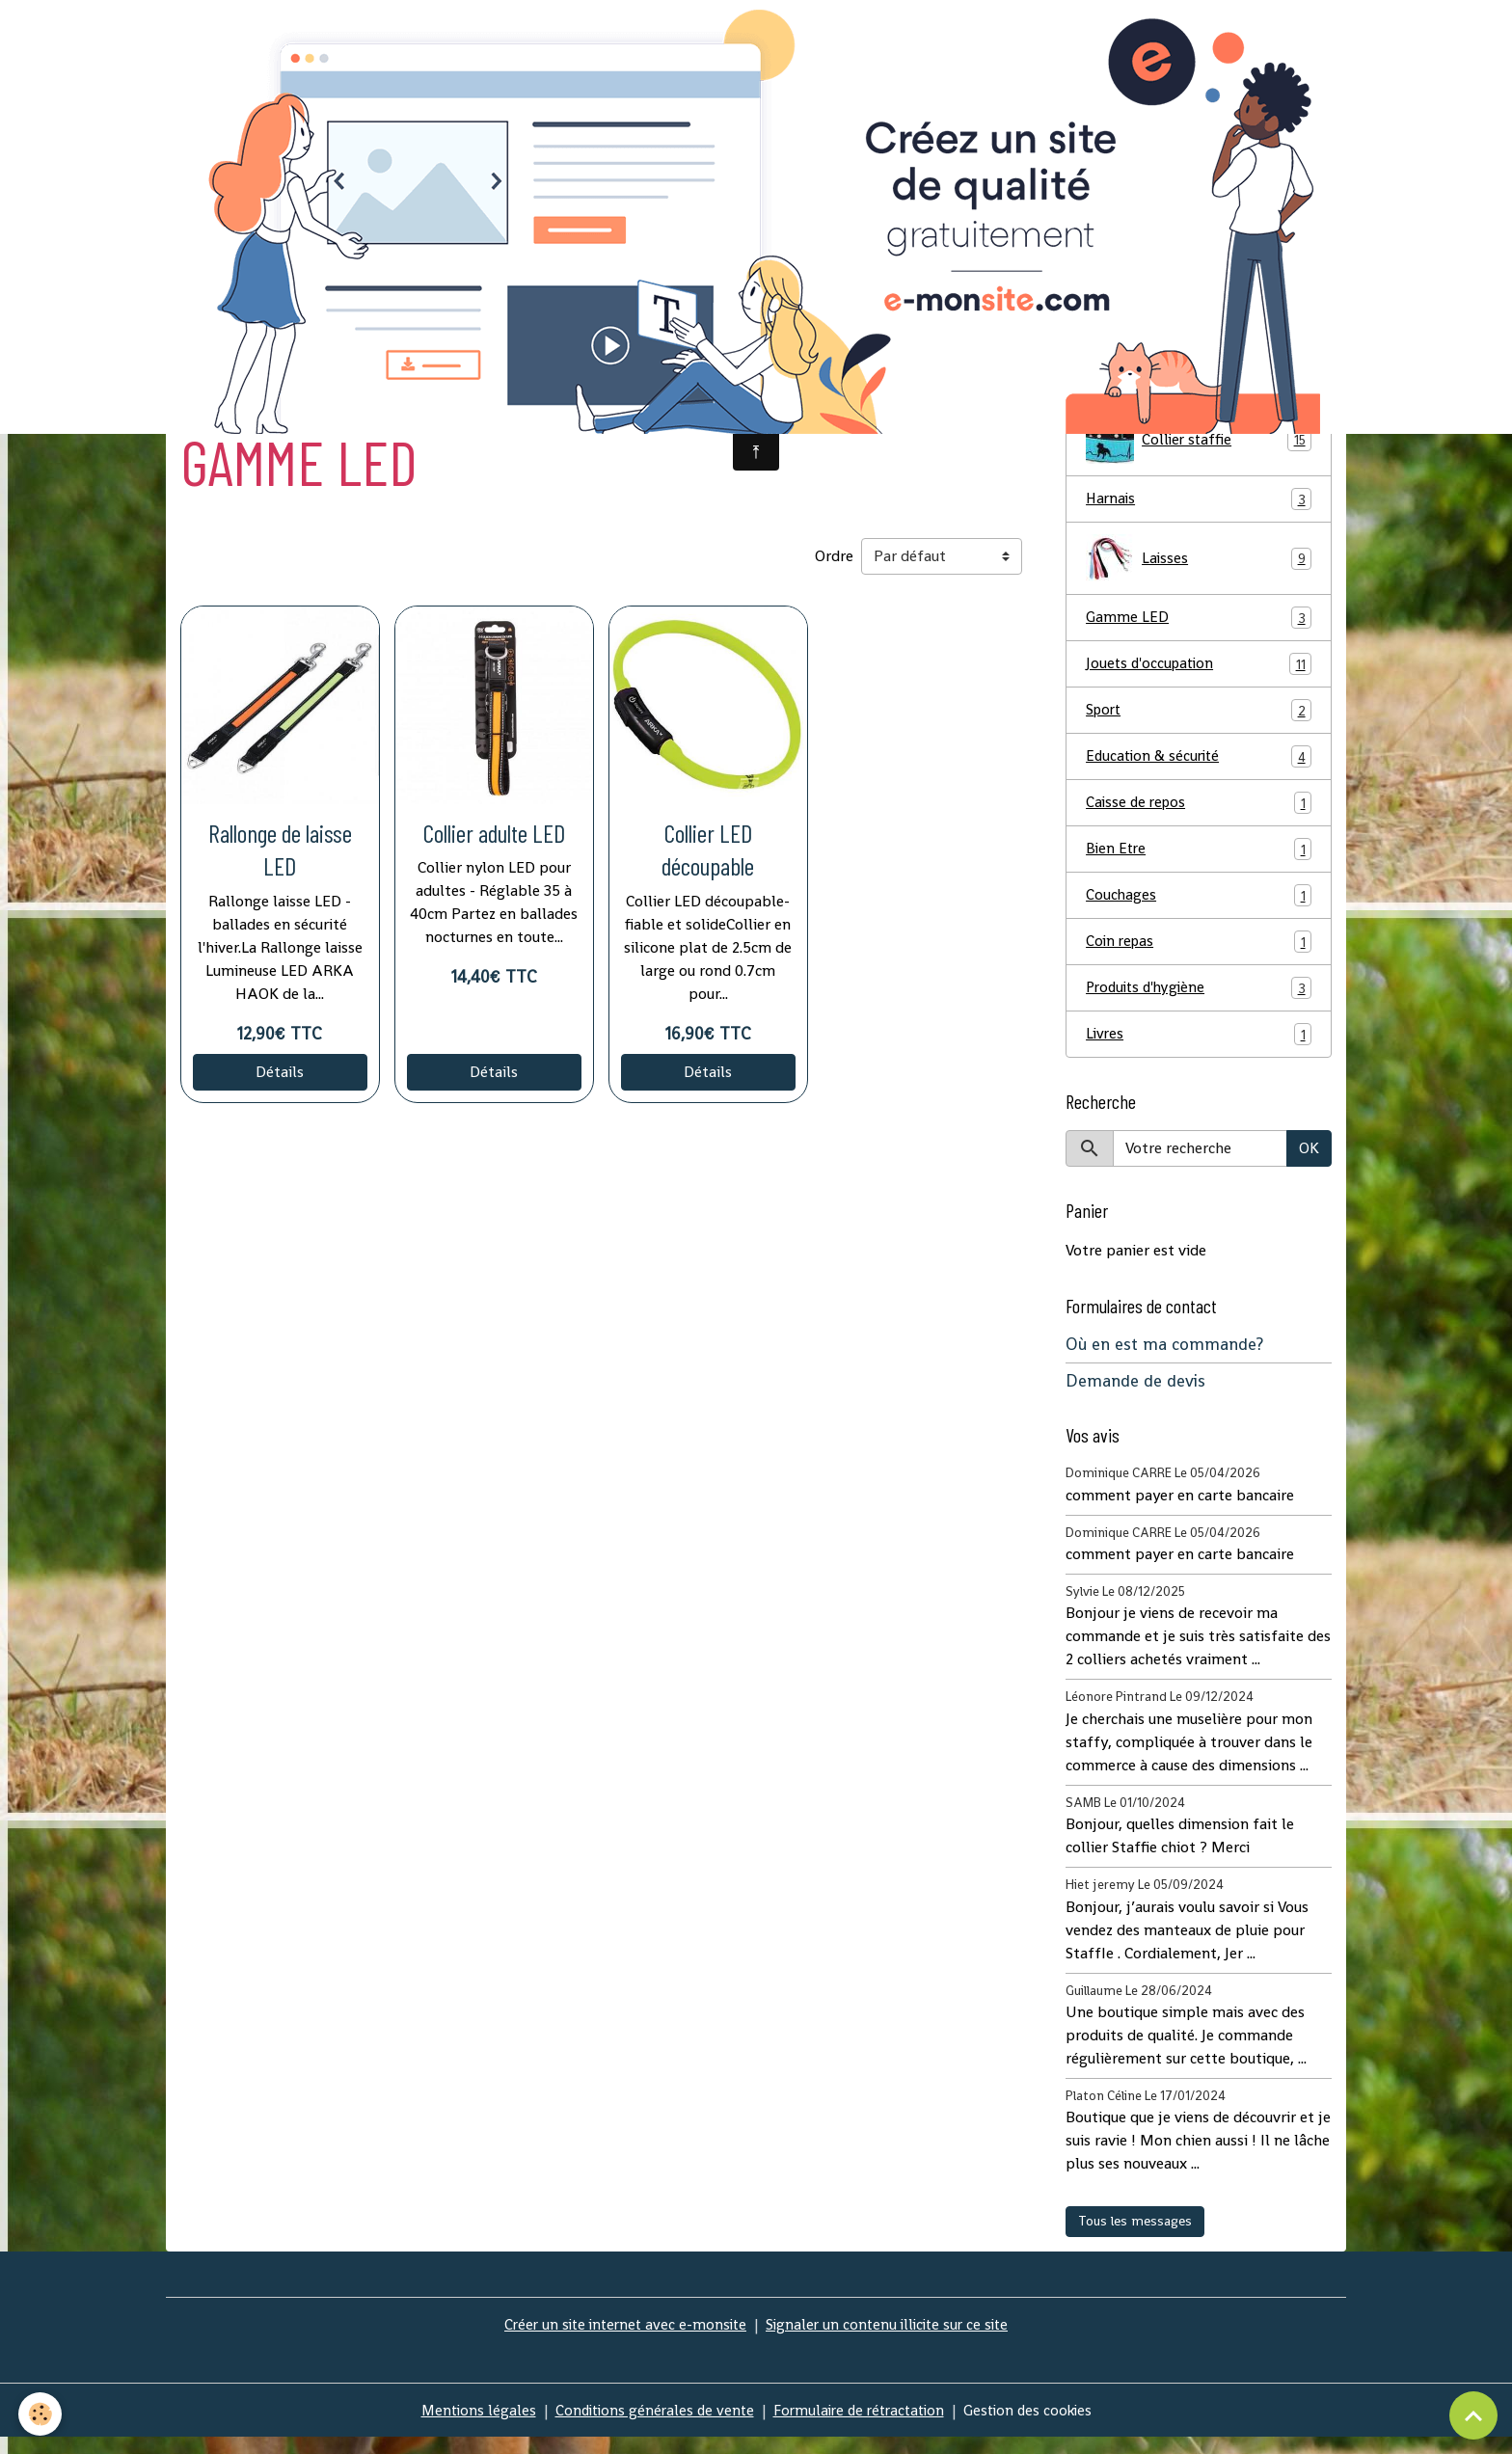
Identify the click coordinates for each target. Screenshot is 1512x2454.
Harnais (1198, 505)
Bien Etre (1198, 860)
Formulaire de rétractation (860, 2426)
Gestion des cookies (1037, 2426)
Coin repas (1198, 955)
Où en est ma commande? (1164, 1360)
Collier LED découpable (708, 854)
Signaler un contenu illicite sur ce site (891, 2341)
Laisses (1198, 565)
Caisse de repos (1198, 813)
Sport (1198, 719)
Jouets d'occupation (1198, 672)
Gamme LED (1198, 624)
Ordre (834, 562)
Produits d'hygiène (1198, 1002)
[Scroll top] (1473, 2415)
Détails (280, 1077)
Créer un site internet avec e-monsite (620, 2341)
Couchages (1198, 908)
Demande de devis (1135, 1397)
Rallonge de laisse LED (280, 854)
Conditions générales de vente (648, 2426)
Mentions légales (467, 2426)
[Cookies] (41, 2414)
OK (1309, 1164)
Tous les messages (1135, 2237)
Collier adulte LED (494, 837)
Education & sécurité (1198, 766)
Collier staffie (1198, 445)
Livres (1198, 1049)
